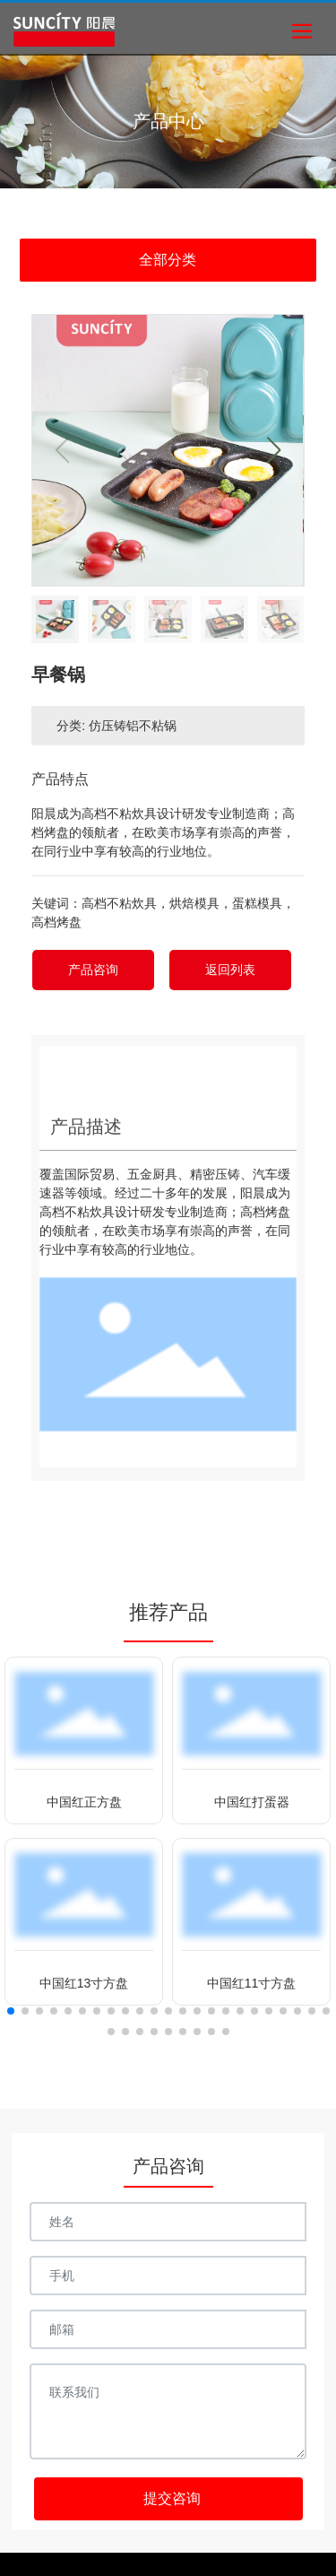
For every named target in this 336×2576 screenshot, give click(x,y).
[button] (274, 450)
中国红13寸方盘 (84, 1983)
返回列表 (230, 969)
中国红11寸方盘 (252, 1983)
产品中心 (168, 121)
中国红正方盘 (84, 1802)
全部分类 (167, 259)
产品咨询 (93, 969)
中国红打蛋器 (251, 1802)
